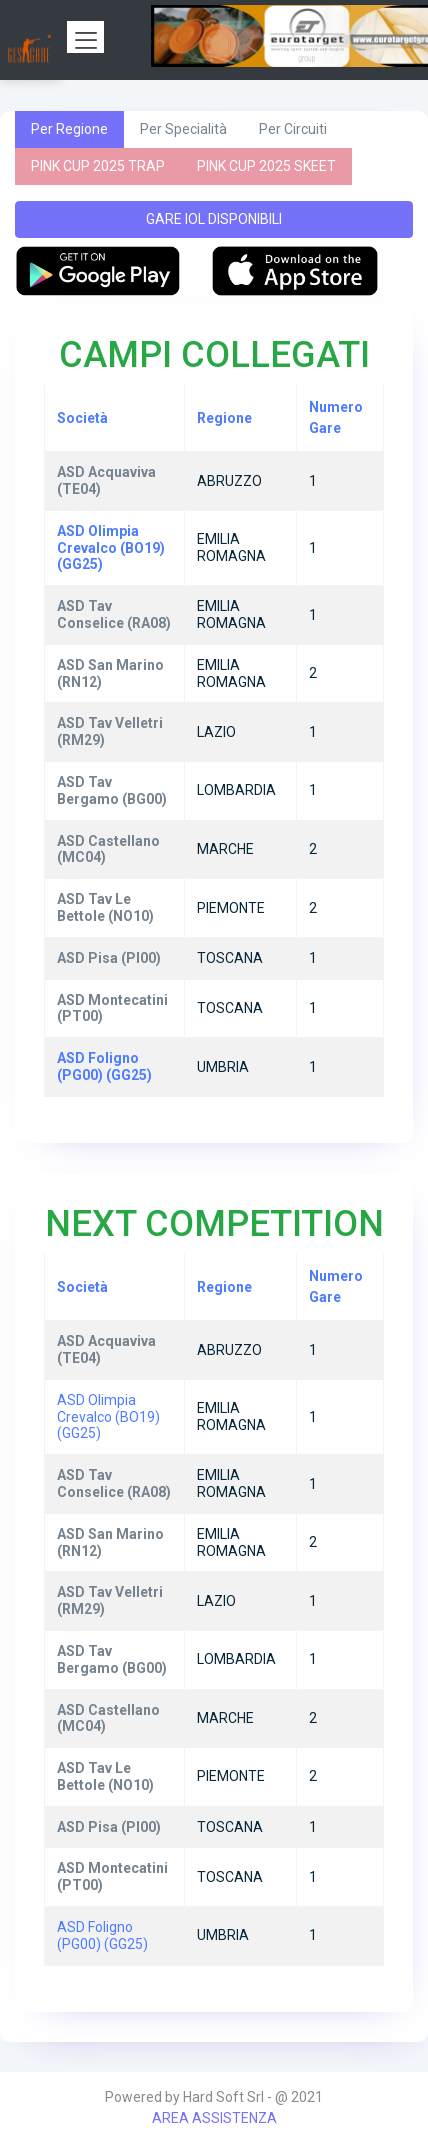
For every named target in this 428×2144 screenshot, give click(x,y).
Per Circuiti (293, 129)
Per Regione (69, 129)
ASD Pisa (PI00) (109, 1827)
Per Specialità (183, 129)
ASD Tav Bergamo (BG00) (112, 1659)
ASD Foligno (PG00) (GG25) (102, 1935)
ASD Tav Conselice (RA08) (114, 1483)
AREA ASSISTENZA (214, 2118)
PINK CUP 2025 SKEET (266, 166)
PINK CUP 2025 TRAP (98, 166)
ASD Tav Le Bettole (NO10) (105, 1776)
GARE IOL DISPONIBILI (214, 219)
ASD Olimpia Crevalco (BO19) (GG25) (108, 1417)
